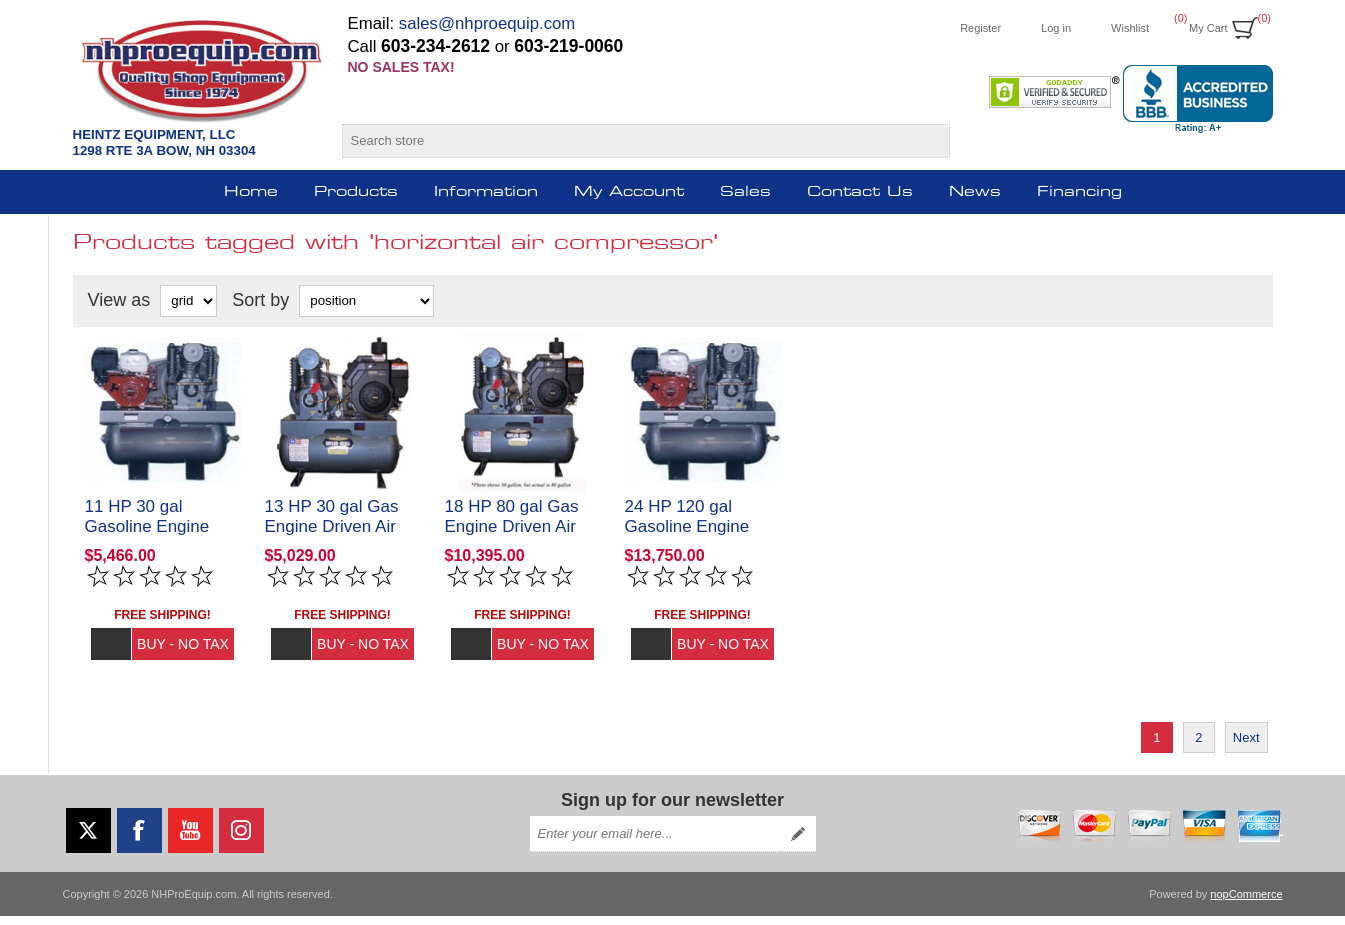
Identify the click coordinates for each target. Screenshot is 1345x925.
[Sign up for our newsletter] (655, 843)
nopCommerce (1246, 903)
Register (980, 28)
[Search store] (628, 141)
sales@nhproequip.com (487, 23)
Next (1246, 746)
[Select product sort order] (366, 301)
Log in (1056, 28)
